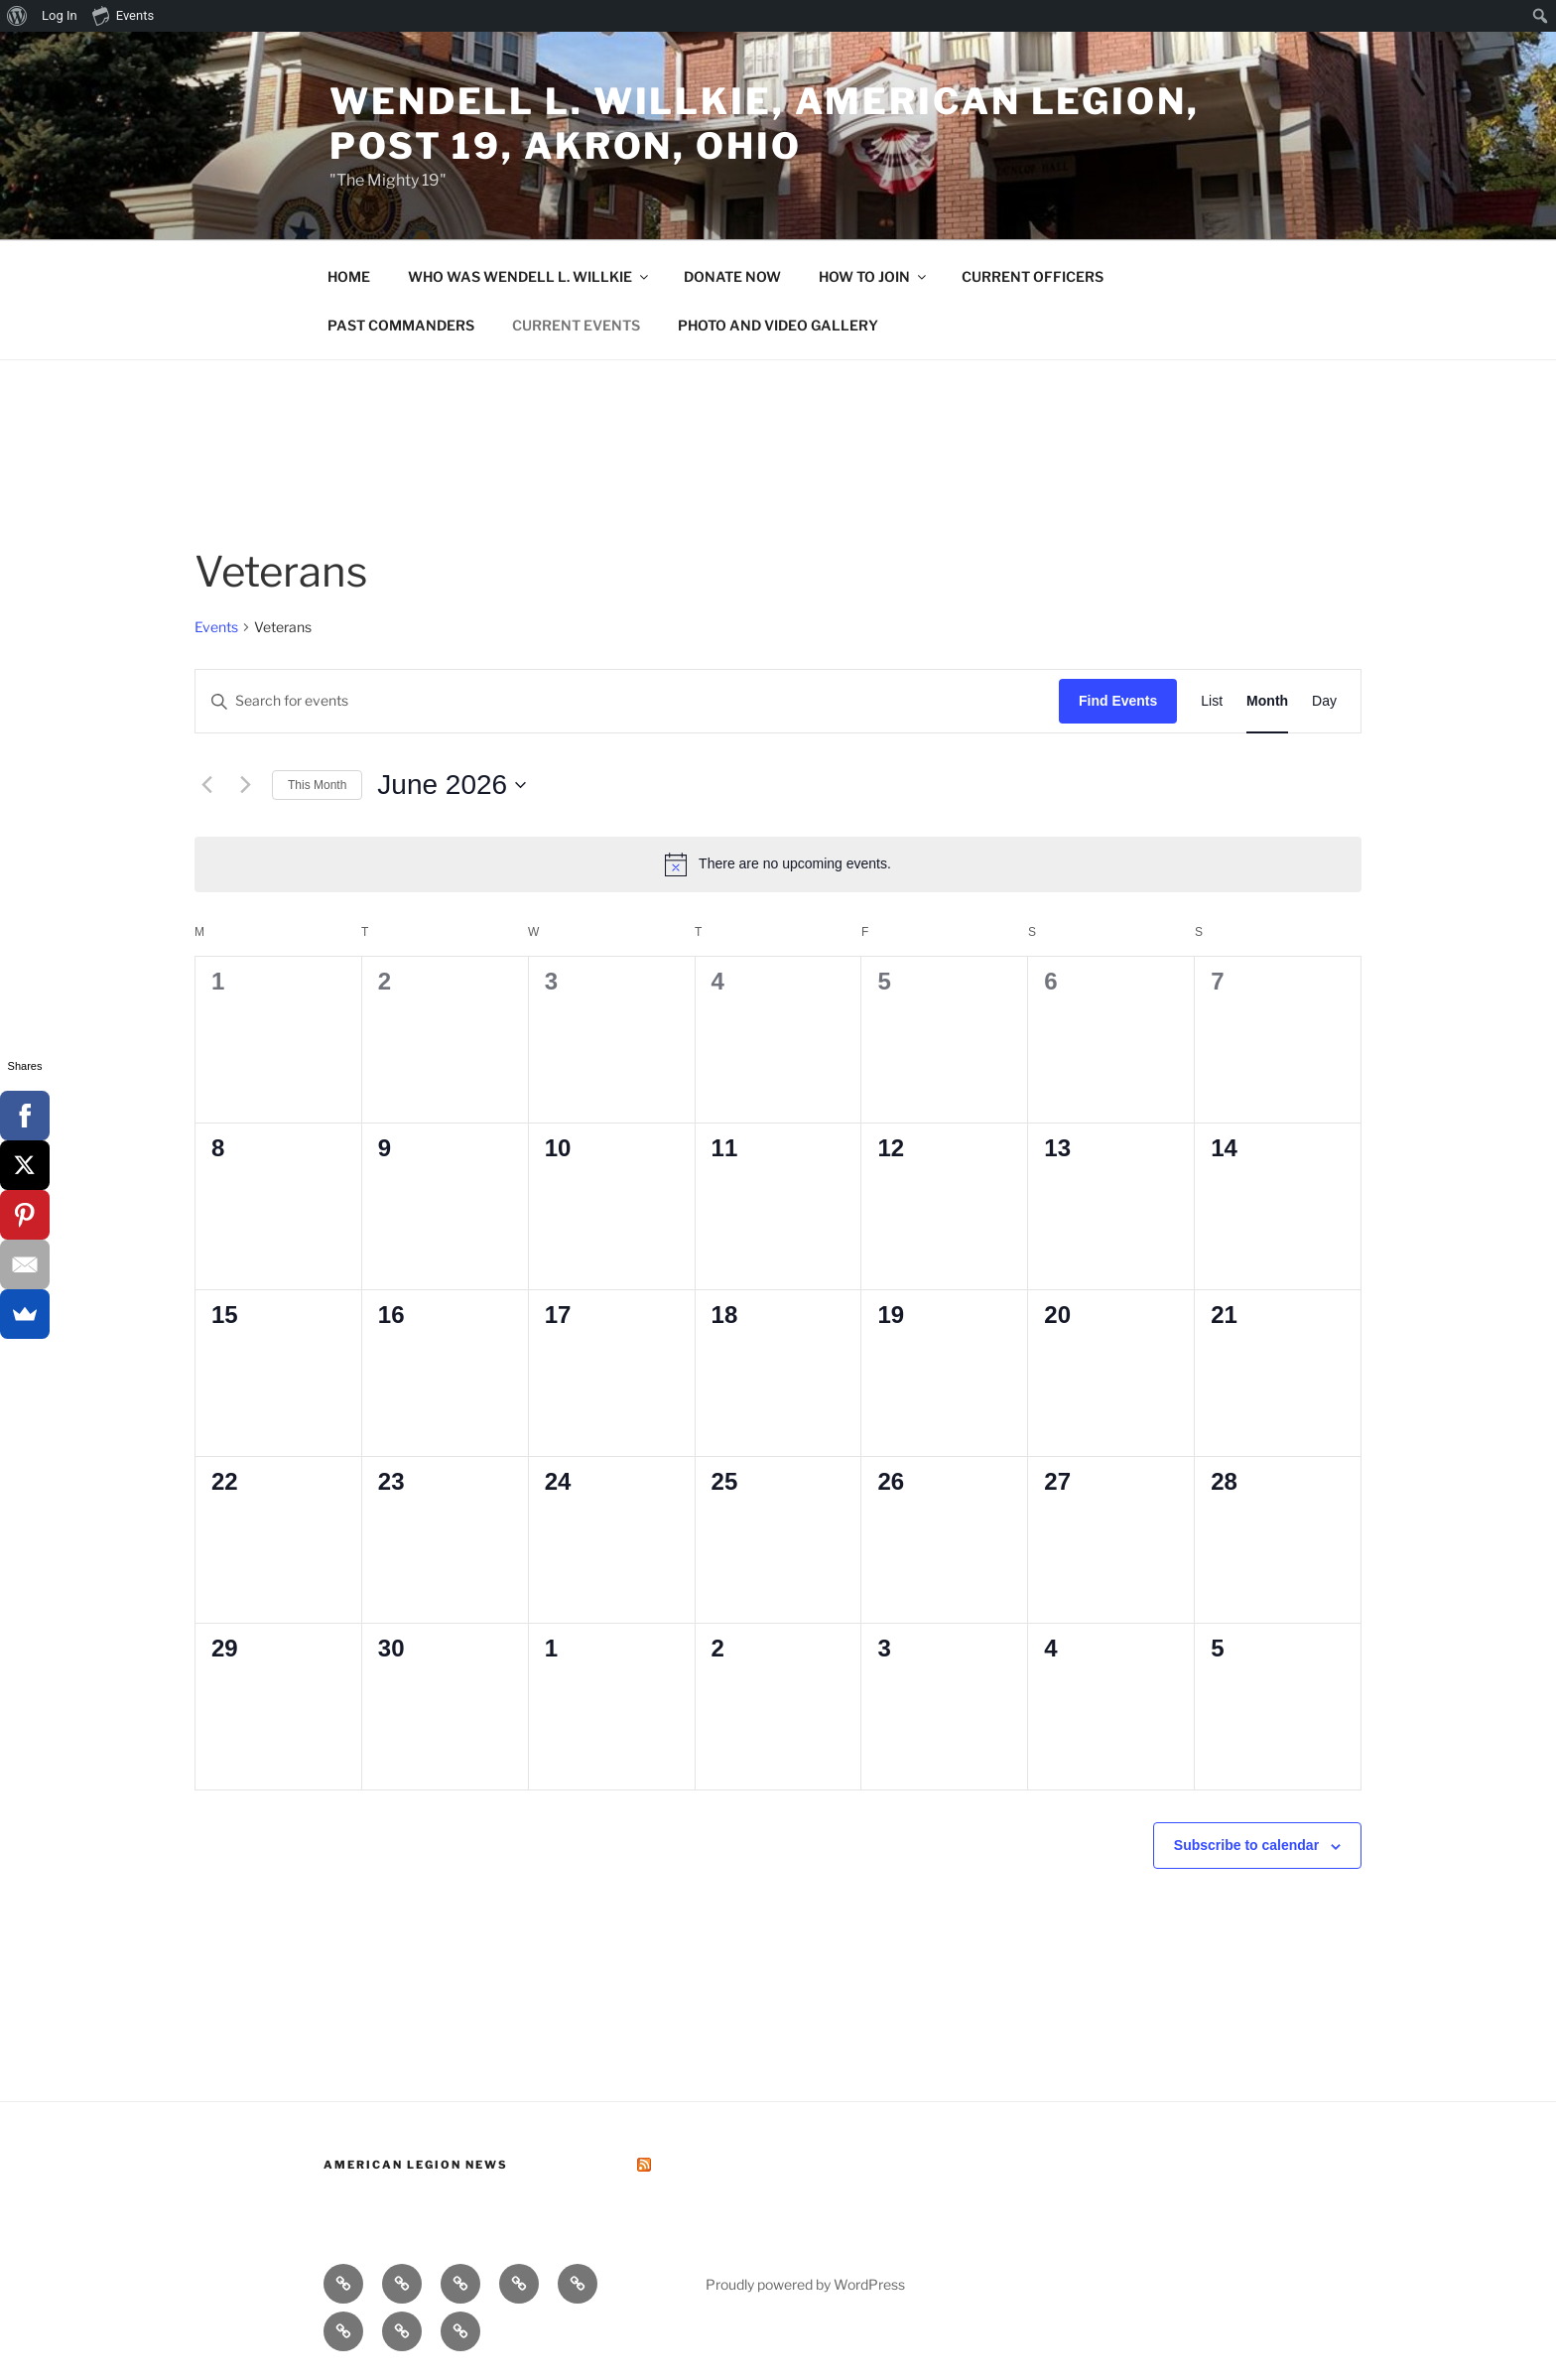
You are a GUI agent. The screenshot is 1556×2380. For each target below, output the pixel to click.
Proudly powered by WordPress (805, 2284)
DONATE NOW (732, 276)
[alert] (778, 864)
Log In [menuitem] (59, 15)
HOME (348, 276)
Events (216, 626)
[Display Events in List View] (1212, 701)
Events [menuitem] (123, 15)
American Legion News (416, 2165)
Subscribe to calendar (1246, 1845)
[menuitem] (17, 16)
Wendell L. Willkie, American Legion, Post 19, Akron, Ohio (764, 123)
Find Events (1118, 701)
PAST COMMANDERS (400, 325)
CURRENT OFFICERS (1032, 276)
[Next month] (245, 785)
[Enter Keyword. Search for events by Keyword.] (627, 701)
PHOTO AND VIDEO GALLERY (778, 325)
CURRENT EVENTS (576, 325)
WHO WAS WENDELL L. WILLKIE (529, 276)
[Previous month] (206, 785)
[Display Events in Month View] (1267, 701)
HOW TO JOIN (874, 276)
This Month (317, 785)
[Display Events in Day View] (1324, 701)
